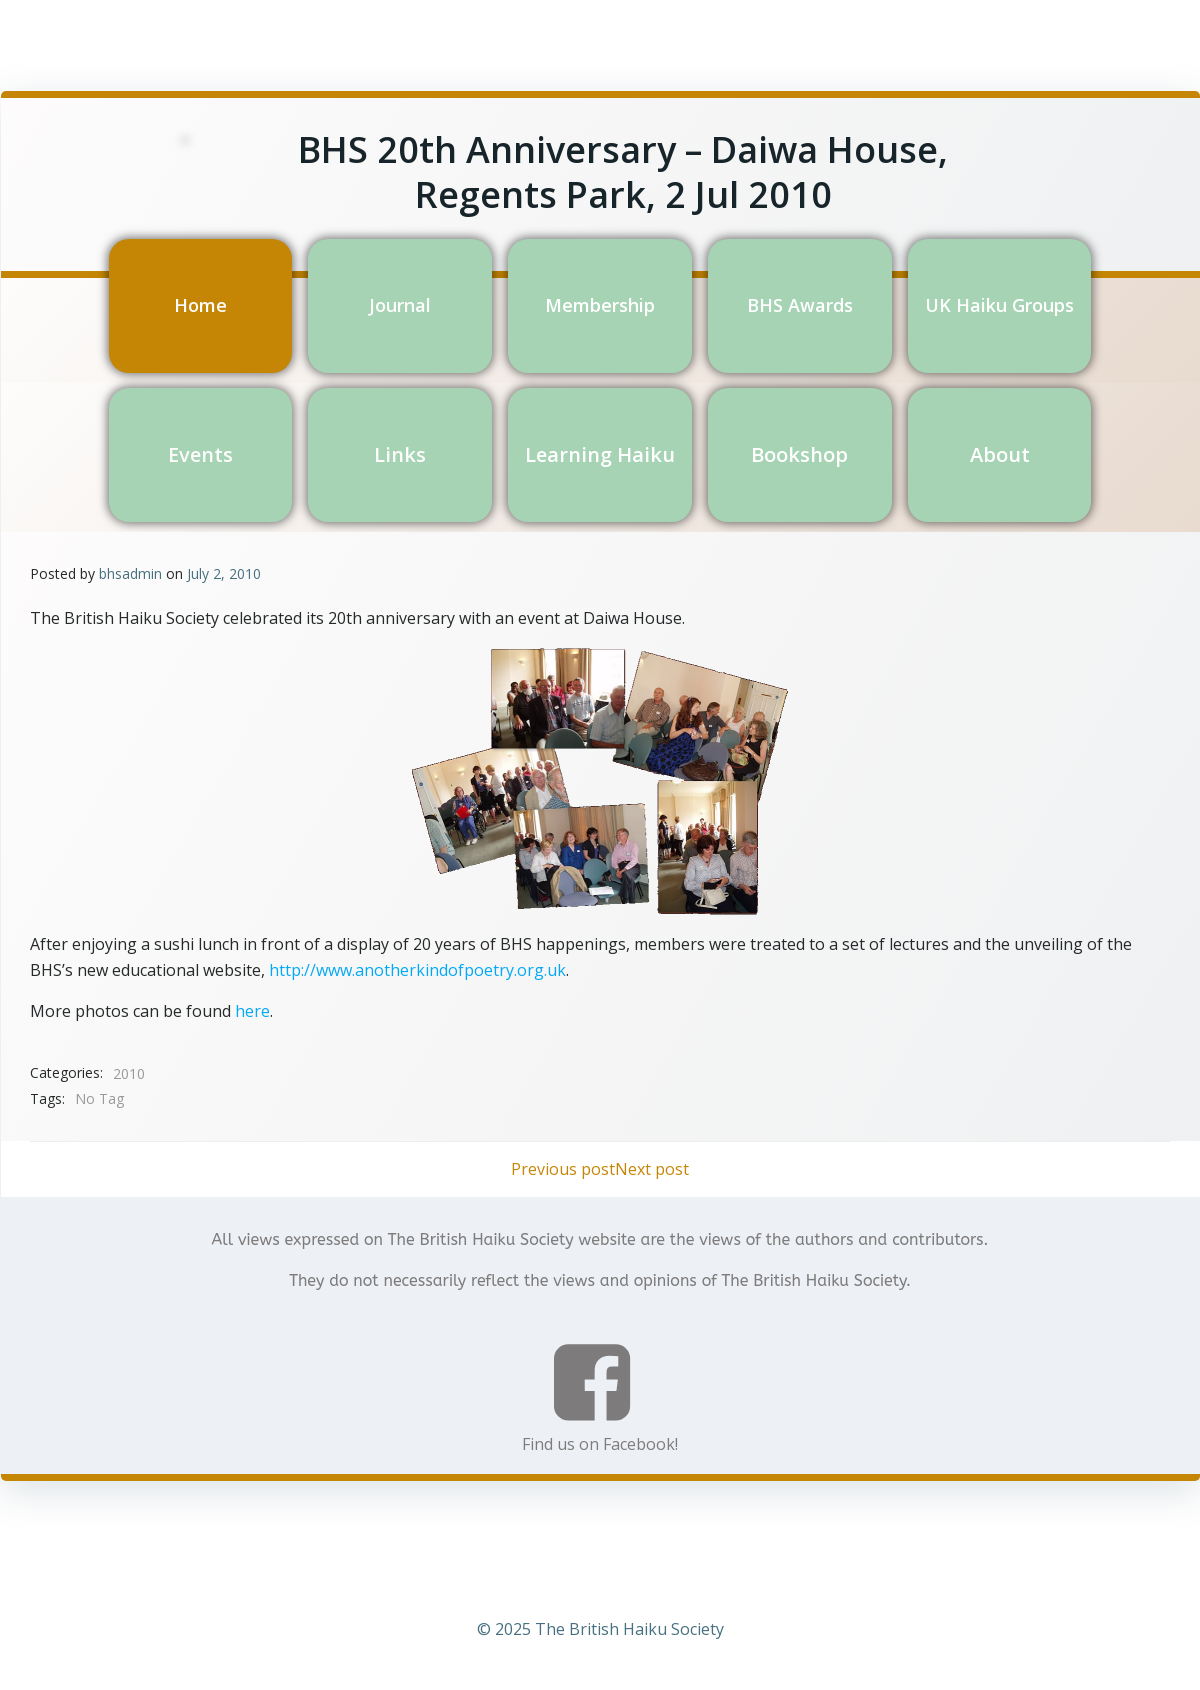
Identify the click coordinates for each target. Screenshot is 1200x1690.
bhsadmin (130, 571)
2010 (129, 1071)
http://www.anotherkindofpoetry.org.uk (417, 968)
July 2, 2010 (224, 571)
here (252, 1009)
